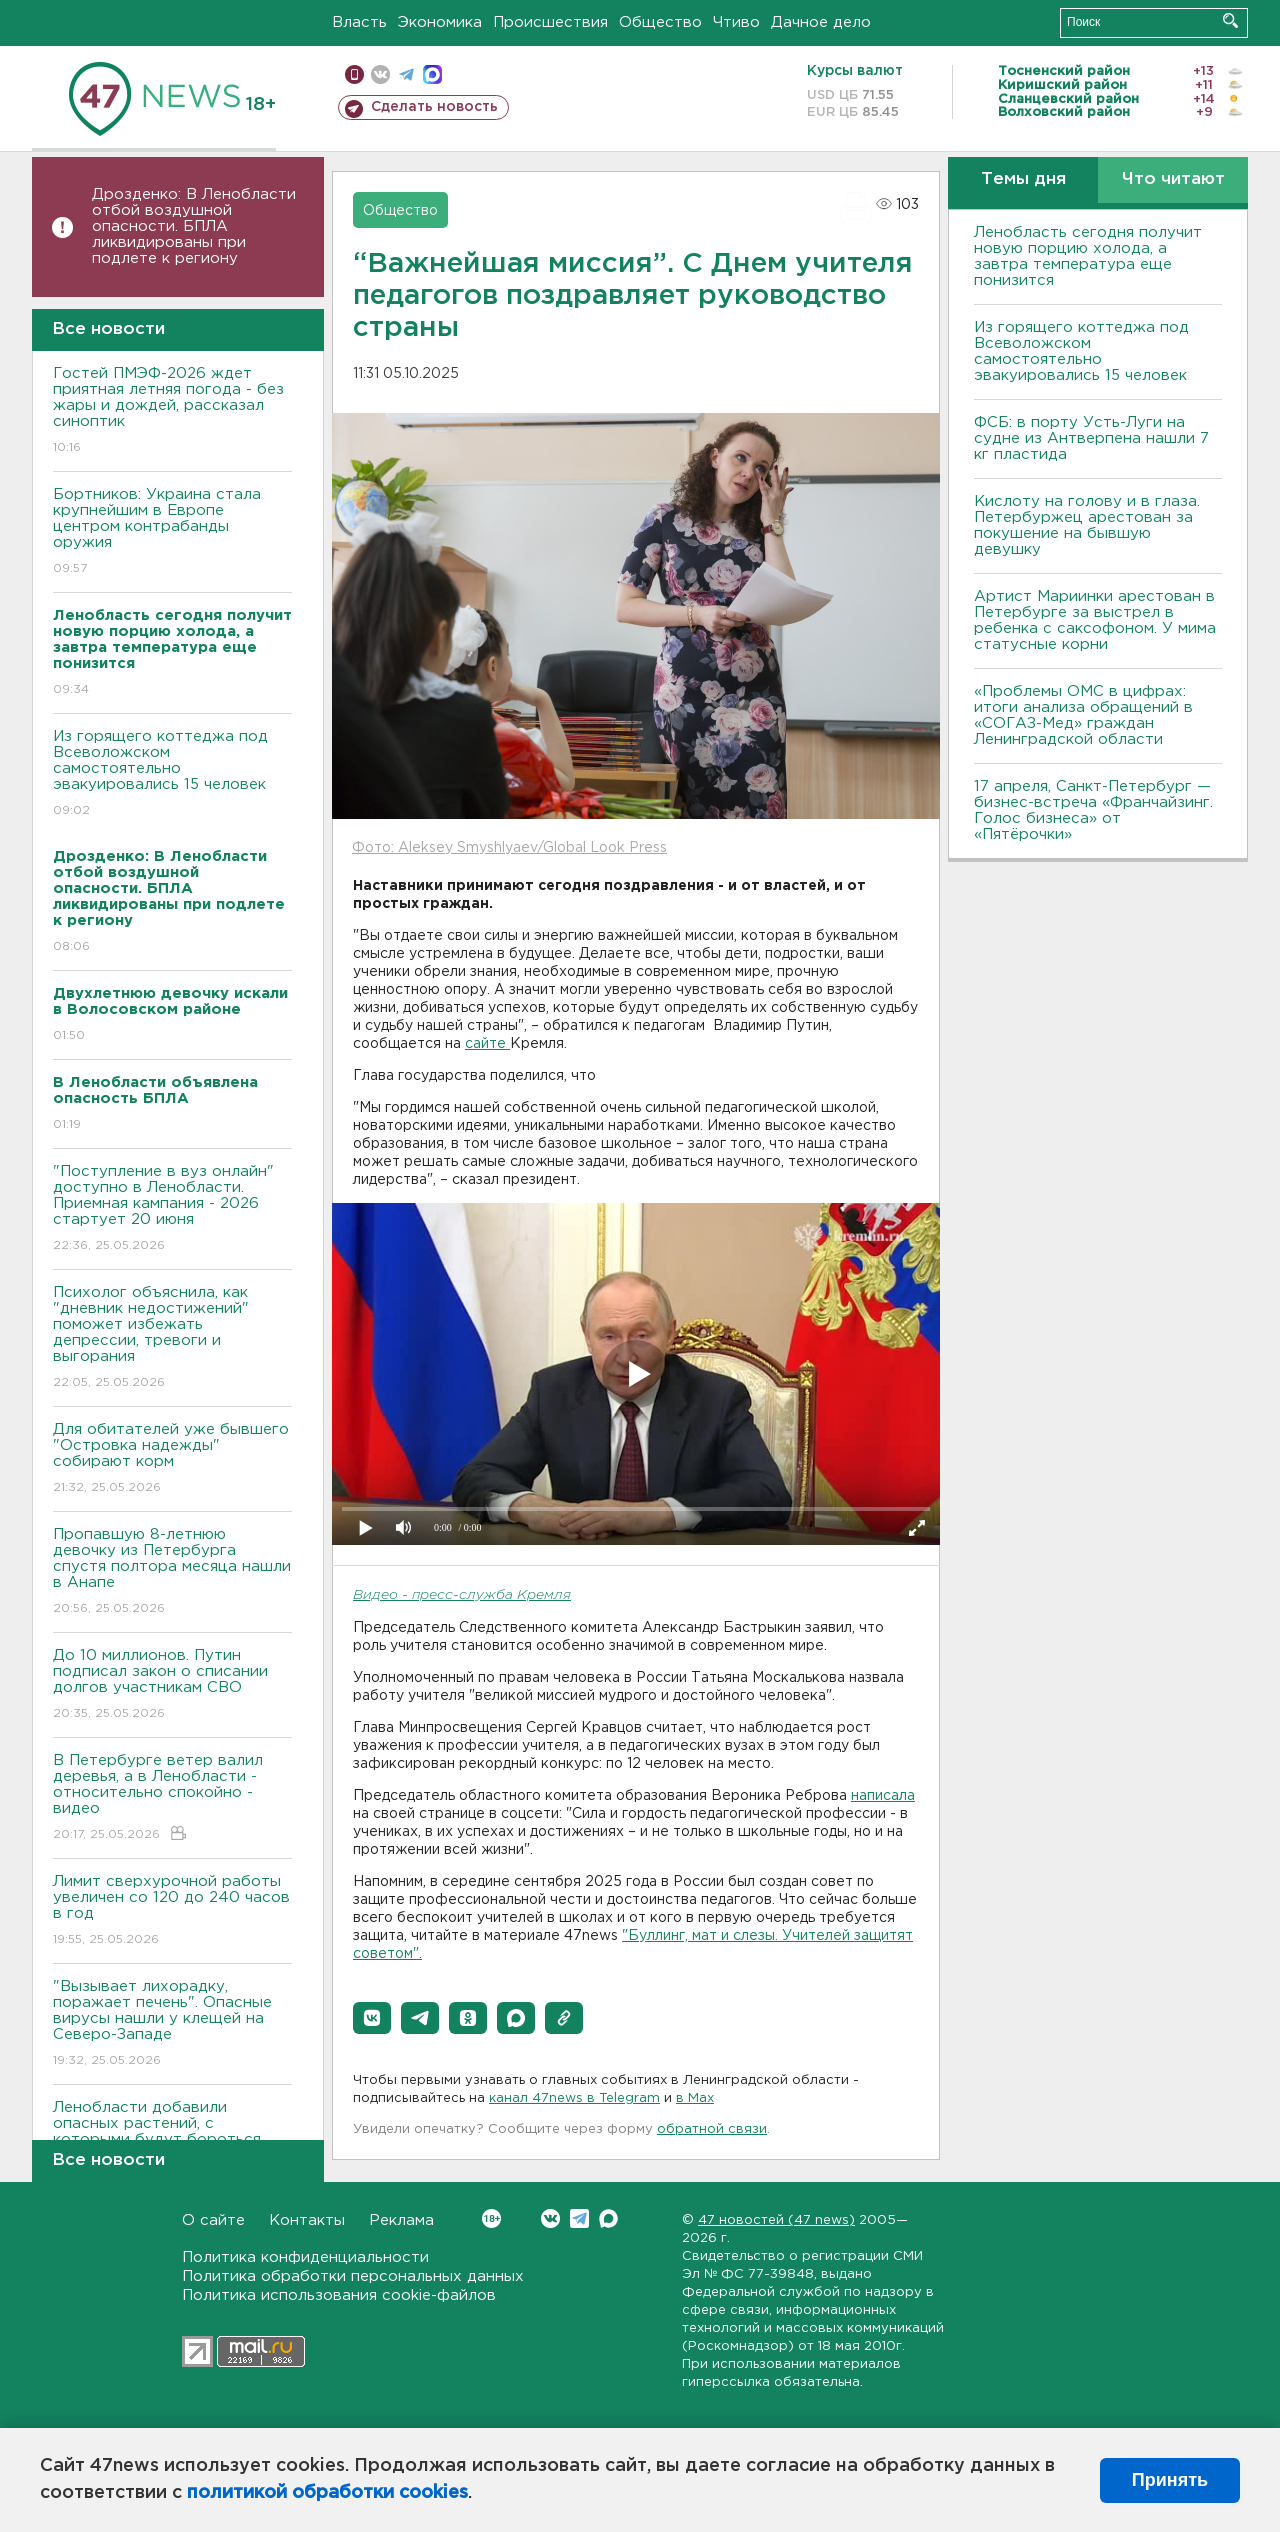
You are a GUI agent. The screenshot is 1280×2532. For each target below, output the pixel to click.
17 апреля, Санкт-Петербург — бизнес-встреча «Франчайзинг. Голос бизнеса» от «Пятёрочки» (1093, 810)
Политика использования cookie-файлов (339, 2295)
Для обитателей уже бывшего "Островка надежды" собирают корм (172, 1459)
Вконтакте (491, 2218)
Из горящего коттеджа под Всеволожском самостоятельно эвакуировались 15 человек (172, 774)
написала (883, 1796)
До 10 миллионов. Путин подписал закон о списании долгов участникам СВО (172, 1685)
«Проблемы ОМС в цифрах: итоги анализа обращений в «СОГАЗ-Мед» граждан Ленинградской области (1083, 715)
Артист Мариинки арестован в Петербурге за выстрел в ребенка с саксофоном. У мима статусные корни (1095, 620)
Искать (1230, 20)
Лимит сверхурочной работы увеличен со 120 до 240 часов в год (172, 1911)
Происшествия (550, 22)
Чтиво (736, 22)
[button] (372, 2018)
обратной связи (712, 2129)
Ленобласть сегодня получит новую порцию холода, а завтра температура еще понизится (1088, 256)
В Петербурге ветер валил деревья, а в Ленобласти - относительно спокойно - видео (172, 1798)
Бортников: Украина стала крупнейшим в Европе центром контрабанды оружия (172, 532)
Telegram (579, 2218)
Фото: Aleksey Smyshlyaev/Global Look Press (509, 848)
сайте (487, 1044)
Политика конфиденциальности (305, 2257)
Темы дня (1023, 179)
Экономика (440, 22)
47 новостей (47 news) (776, 2220)
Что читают (1173, 179)
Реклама (401, 2220)
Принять (1170, 2480)
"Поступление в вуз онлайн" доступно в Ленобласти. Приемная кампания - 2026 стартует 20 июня (172, 1209)
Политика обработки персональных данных (353, 2276)
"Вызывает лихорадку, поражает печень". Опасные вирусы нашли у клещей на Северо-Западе (172, 2024)
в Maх (695, 2098)
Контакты (307, 2220)
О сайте (213, 2220)
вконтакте (380, 74)
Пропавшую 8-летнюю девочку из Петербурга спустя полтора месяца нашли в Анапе (172, 1572)
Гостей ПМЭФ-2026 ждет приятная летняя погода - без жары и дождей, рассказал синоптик (172, 411)
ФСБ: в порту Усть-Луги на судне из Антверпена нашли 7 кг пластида (1091, 438)
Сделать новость (434, 107)
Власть (359, 22)
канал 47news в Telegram (574, 2098)
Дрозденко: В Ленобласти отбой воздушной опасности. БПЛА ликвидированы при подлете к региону (194, 226)
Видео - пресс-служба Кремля (462, 1595)
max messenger (432, 74)
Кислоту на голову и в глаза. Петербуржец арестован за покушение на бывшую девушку (1087, 525)
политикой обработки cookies (327, 2493)
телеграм (406, 74)
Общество (660, 22)
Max (608, 2218)
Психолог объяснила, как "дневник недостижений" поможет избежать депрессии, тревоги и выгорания (172, 1338)
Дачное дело (821, 22)
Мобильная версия (354, 74)
